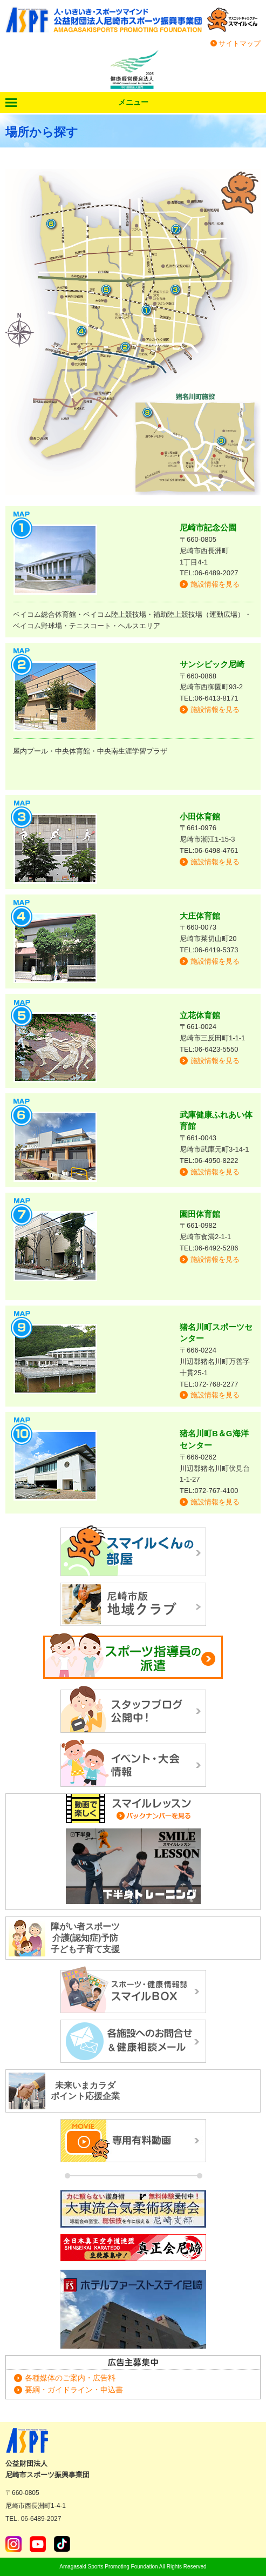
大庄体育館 (200, 915)
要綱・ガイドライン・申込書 (74, 2389)
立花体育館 (200, 1015)
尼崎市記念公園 (208, 527)
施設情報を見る (215, 584)
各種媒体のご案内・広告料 (70, 2377)
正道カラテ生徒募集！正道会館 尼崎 (133, 2248)
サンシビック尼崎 (212, 664)
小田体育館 (200, 816)
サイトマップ (240, 43)
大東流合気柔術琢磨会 (133, 2209)
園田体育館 (200, 1214)
